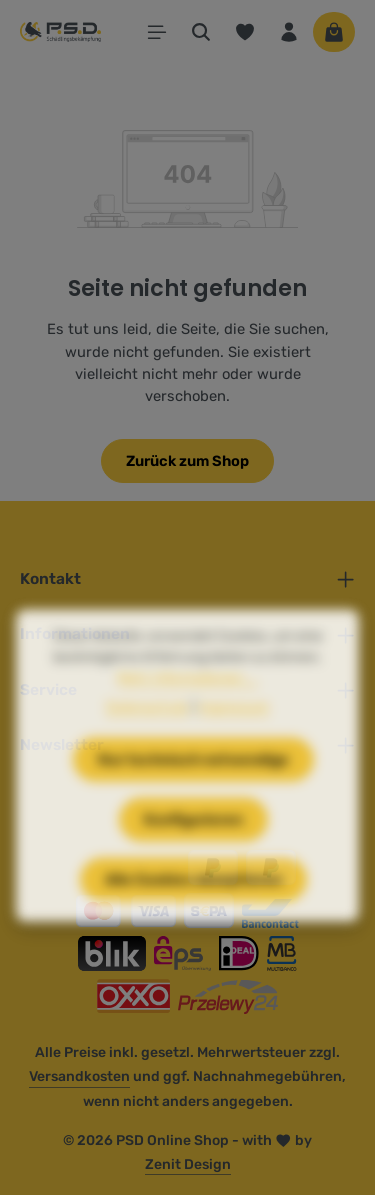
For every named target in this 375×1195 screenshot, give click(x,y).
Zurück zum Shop (187, 461)
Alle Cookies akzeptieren (193, 907)
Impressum (233, 734)
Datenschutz (147, 734)
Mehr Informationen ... (187, 705)
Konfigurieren (193, 847)
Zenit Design (188, 1164)
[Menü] (157, 32)
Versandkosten (79, 1076)
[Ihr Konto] (289, 32)
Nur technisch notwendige (193, 787)
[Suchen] (201, 32)
